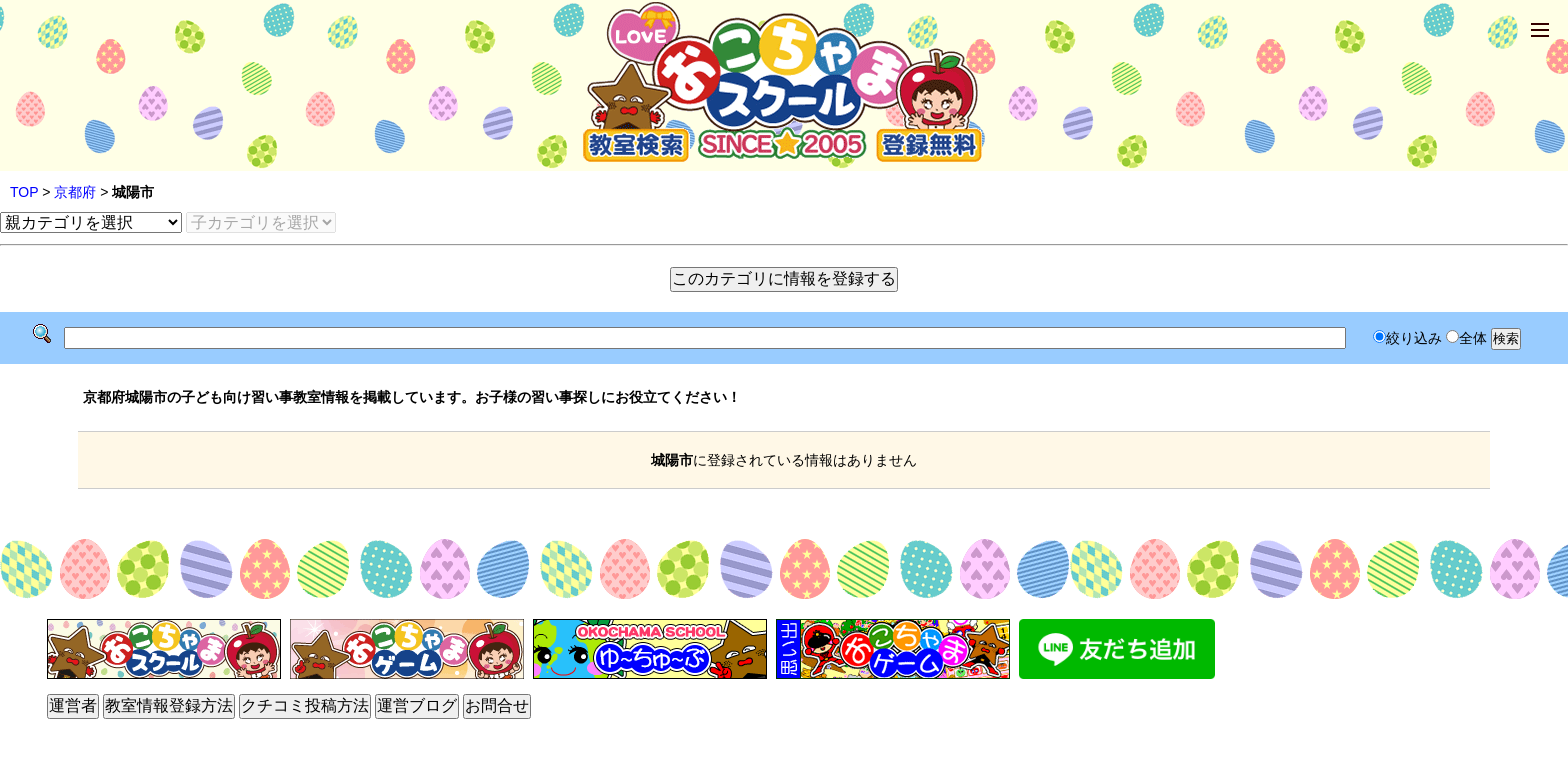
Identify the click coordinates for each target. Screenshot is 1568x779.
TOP (24, 192)
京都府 (75, 192)
